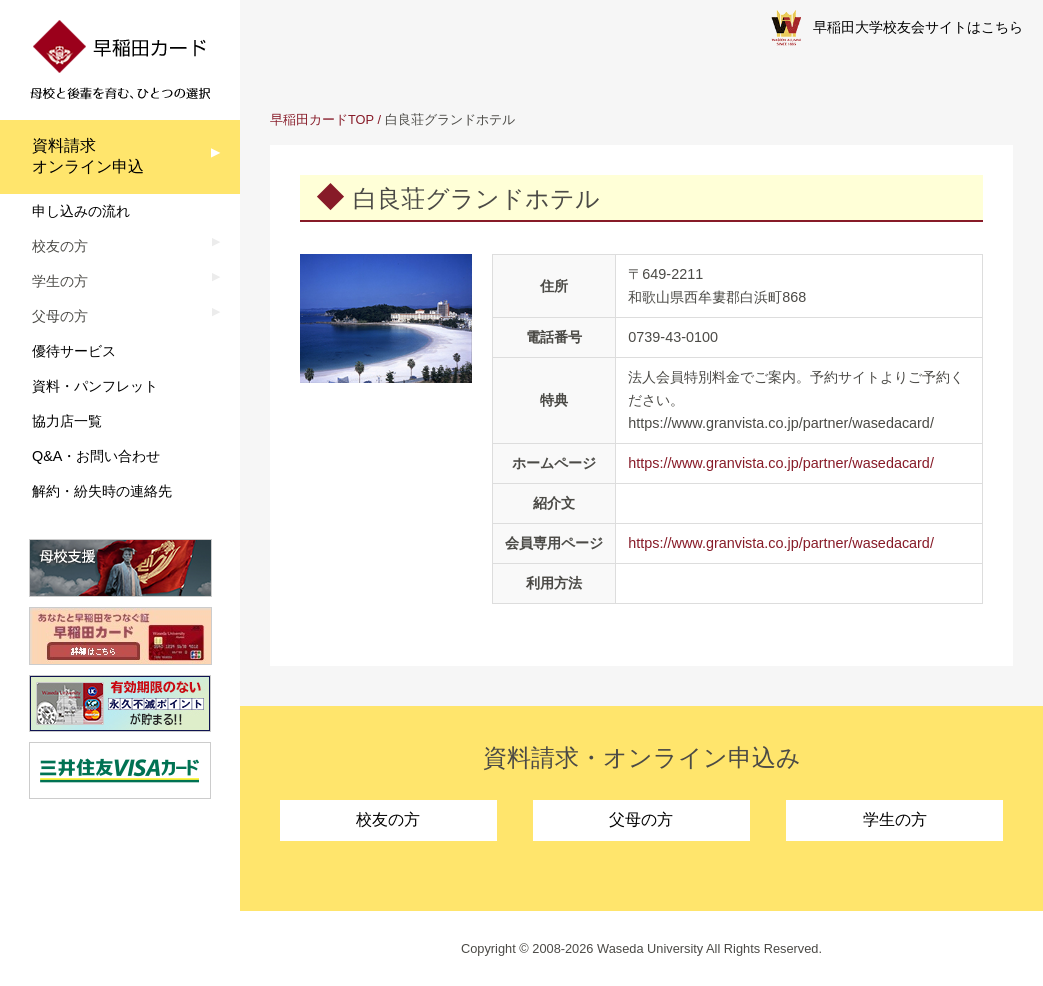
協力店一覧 (67, 421)
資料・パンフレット (95, 386)
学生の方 (895, 819)
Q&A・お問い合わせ (96, 456)
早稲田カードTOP (322, 119)
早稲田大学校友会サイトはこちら (897, 28)
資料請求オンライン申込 (88, 156)
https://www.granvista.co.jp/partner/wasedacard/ (781, 463)
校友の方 (388, 819)
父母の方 (641, 819)
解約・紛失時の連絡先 (102, 491)
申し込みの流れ (81, 211)
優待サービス (74, 351)
